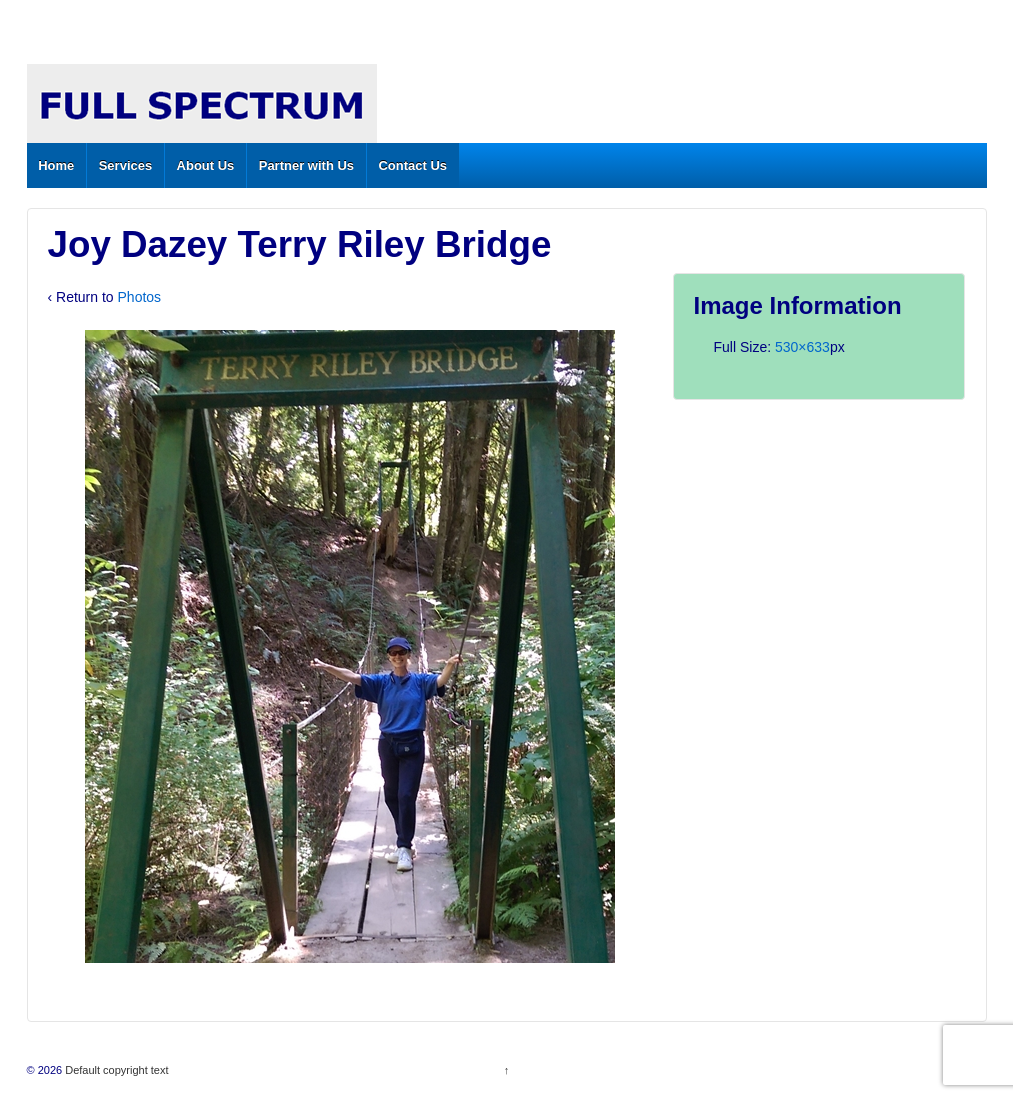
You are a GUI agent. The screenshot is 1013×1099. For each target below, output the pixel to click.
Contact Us (412, 165)
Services (126, 165)
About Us (206, 165)
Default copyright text (115, 1070)
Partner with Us (306, 165)
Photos (140, 297)
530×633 (802, 347)
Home (56, 165)
